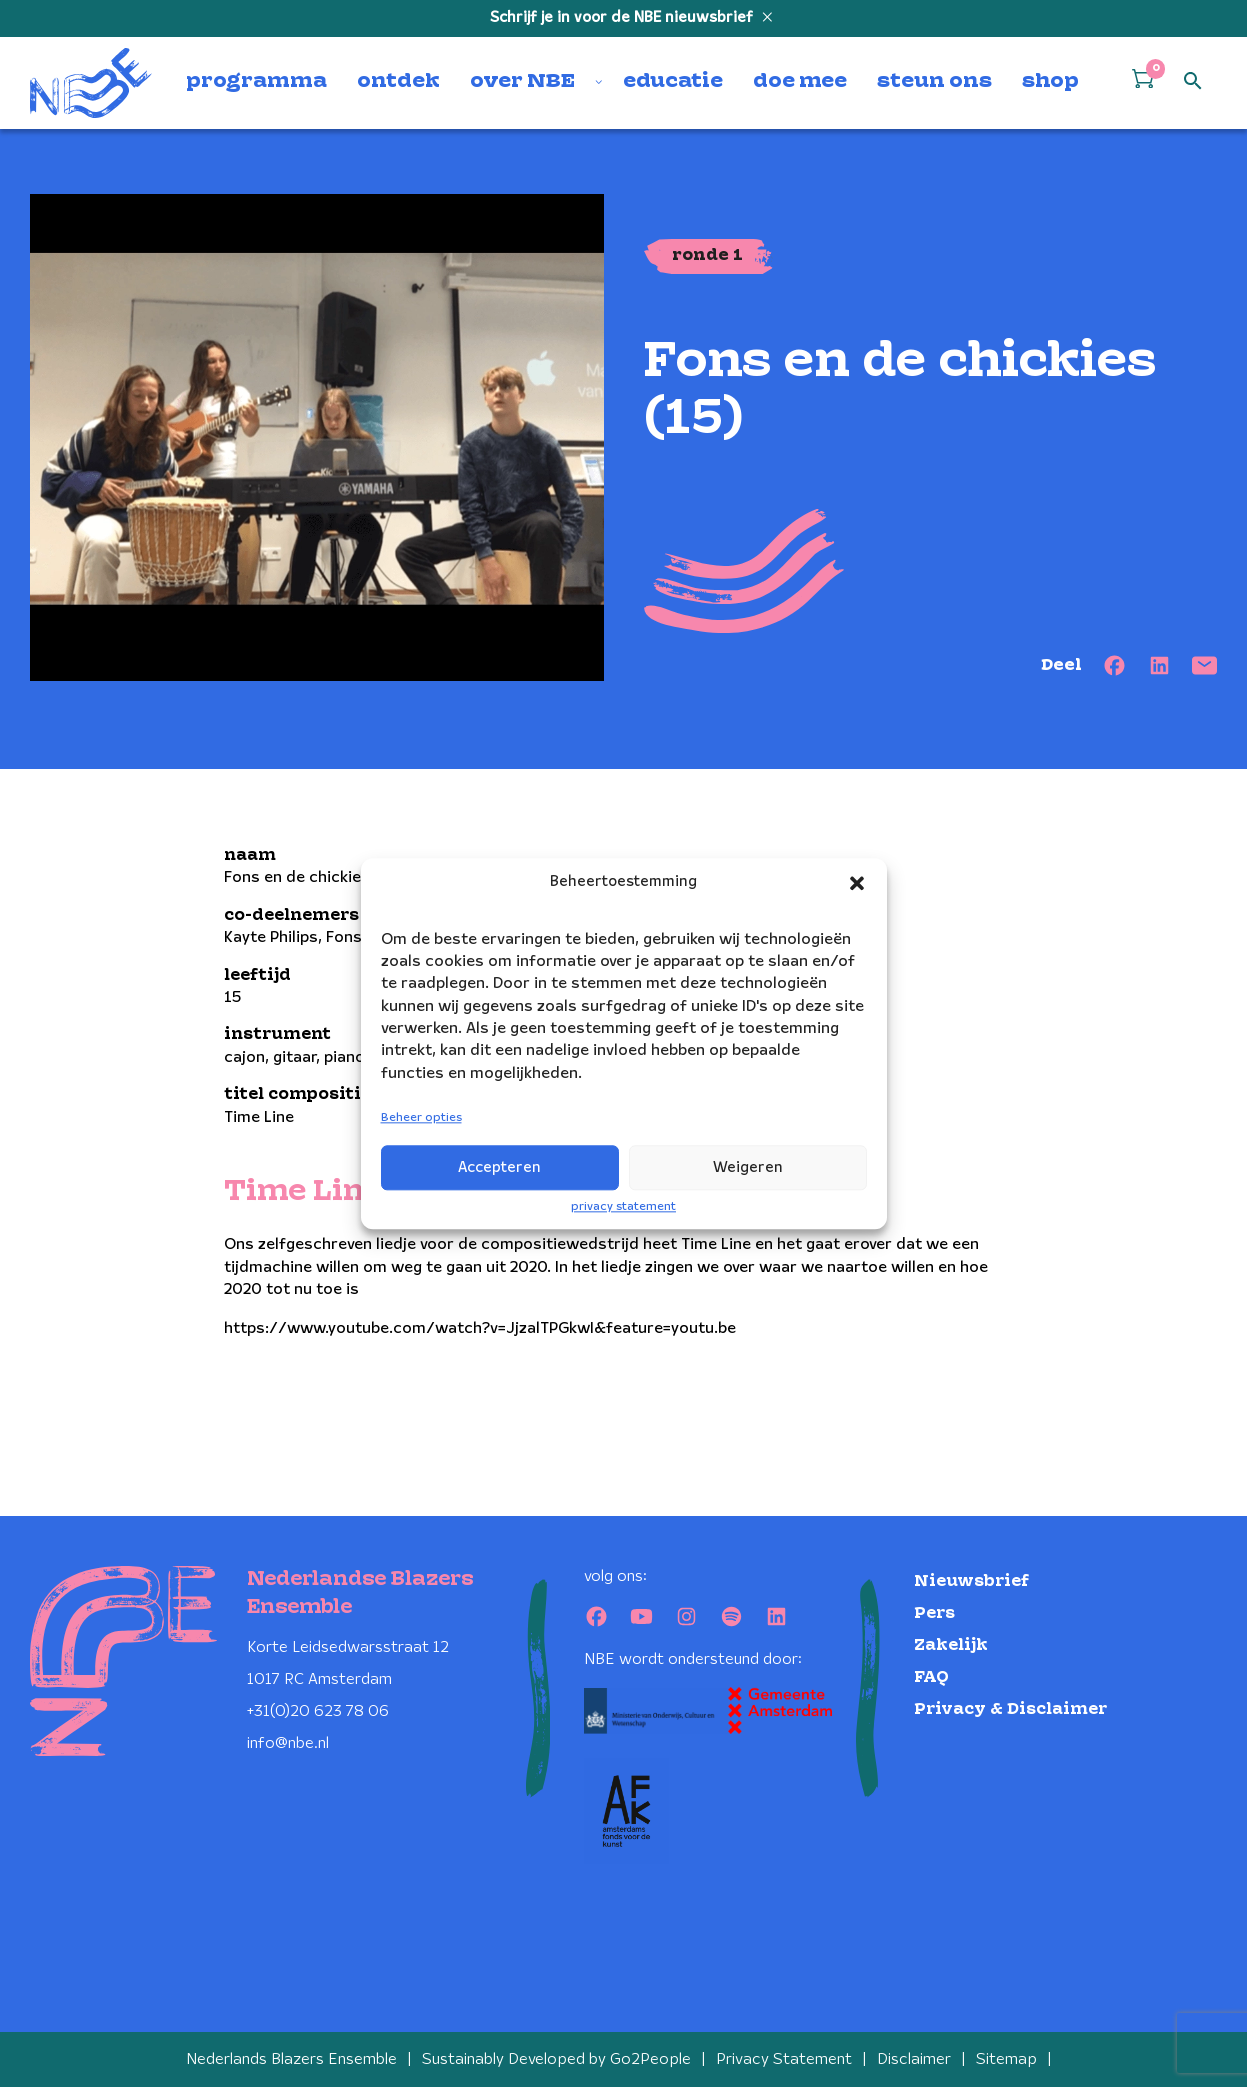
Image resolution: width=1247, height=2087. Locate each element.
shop (1050, 82)
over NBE (522, 82)
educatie (673, 82)
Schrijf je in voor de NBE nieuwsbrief (623, 18)
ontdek (398, 82)
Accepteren (499, 1168)
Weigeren (748, 1168)
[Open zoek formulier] (1193, 82)
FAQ (931, 1677)
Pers (934, 1613)
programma (256, 82)
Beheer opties (421, 1118)
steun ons (934, 82)
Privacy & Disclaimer (1010, 1709)
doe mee (800, 82)
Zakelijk (951, 1645)
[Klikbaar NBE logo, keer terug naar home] (91, 83)
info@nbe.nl (288, 1743)
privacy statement (623, 1206)
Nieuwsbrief (971, 1581)
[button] (857, 883)
